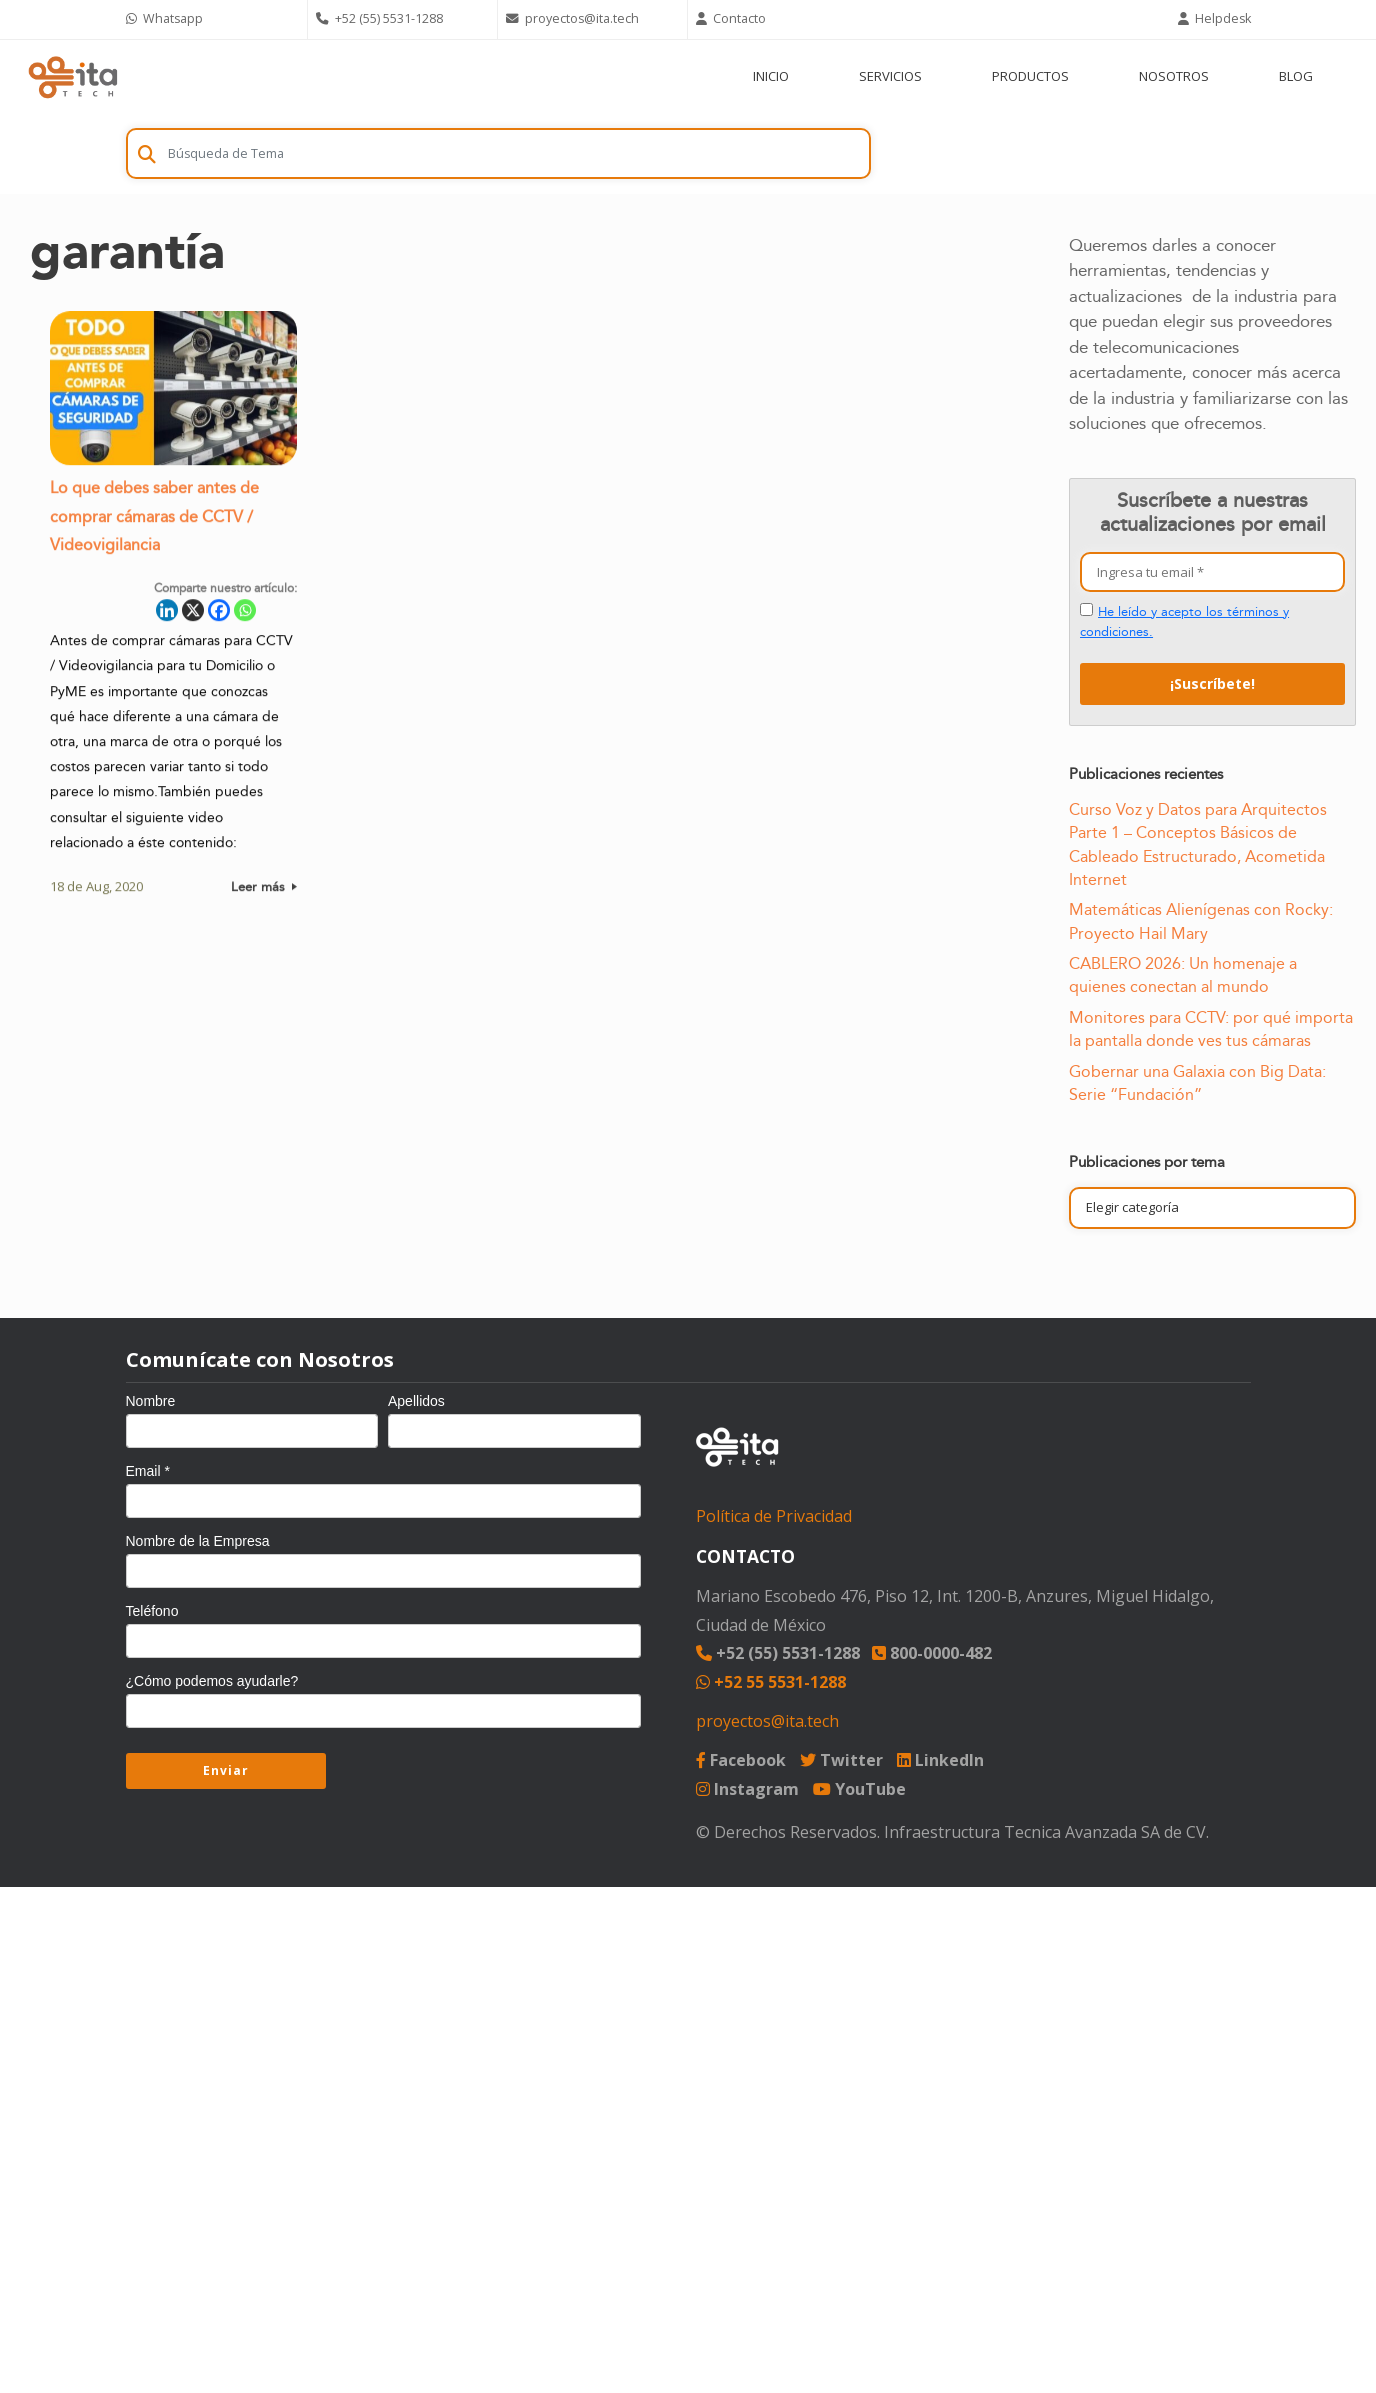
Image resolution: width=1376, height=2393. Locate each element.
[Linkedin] (167, 617)
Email (148, 1471)
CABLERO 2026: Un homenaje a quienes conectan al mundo (1183, 975)
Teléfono (152, 1611)
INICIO (771, 76)
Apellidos (416, 1401)
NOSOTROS (1174, 76)
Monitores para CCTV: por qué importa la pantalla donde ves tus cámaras (1211, 1029)
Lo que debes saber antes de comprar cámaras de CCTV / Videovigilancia (154, 524)
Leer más (264, 894)
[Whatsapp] (245, 617)
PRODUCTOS (1030, 76)
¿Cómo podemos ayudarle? (212, 1681)
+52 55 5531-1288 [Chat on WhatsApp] (771, 1682)
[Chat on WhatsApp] (213, 19)
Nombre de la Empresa (198, 1541)
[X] (193, 617)
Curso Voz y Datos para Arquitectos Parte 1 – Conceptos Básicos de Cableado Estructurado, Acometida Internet (1198, 845)
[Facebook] (219, 617)
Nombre (151, 1401)
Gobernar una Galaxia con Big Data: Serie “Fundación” (1197, 1083)
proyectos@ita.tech (767, 1721)
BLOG (1296, 76)
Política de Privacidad (774, 1516)
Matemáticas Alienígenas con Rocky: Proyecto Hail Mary (1201, 921)
